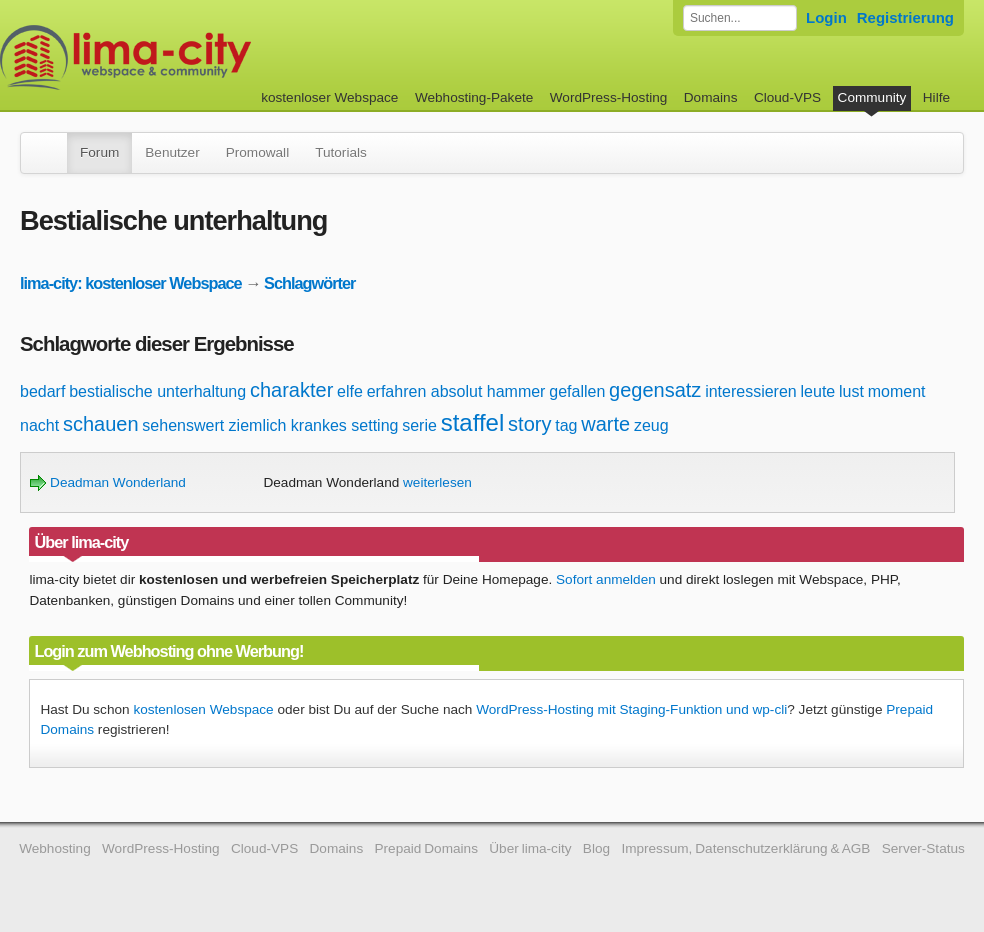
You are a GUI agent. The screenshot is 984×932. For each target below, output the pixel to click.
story (529, 424)
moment (897, 391)
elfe (350, 391)
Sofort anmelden (606, 579)
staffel (473, 422)
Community (872, 97)
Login (826, 17)
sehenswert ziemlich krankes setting (270, 425)
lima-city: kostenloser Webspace (131, 283)
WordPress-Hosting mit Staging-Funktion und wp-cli (631, 709)
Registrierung (905, 17)
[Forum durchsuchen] (740, 18)
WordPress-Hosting (609, 97)
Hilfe (936, 97)
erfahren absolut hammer (456, 391)
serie (419, 425)
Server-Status (923, 848)
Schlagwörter (309, 283)
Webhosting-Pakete (474, 97)
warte (605, 424)
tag (566, 425)
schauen (101, 424)
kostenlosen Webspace (203, 709)
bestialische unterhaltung (157, 391)
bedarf (42, 391)
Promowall (257, 152)
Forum (99, 152)
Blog (596, 848)
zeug (651, 425)
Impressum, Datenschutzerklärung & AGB (745, 848)
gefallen (577, 391)
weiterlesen (437, 482)
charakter (291, 390)
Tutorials (341, 152)
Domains (711, 97)
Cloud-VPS (787, 97)
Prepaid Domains (426, 848)
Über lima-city (530, 848)
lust (851, 391)
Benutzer (172, 152)
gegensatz (655, 390)
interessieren (751, 391)
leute (818, 391)
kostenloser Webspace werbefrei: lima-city (200, 57)
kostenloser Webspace (329, 97)
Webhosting (55, 848)
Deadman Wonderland (108, 482)
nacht (39, 425)
